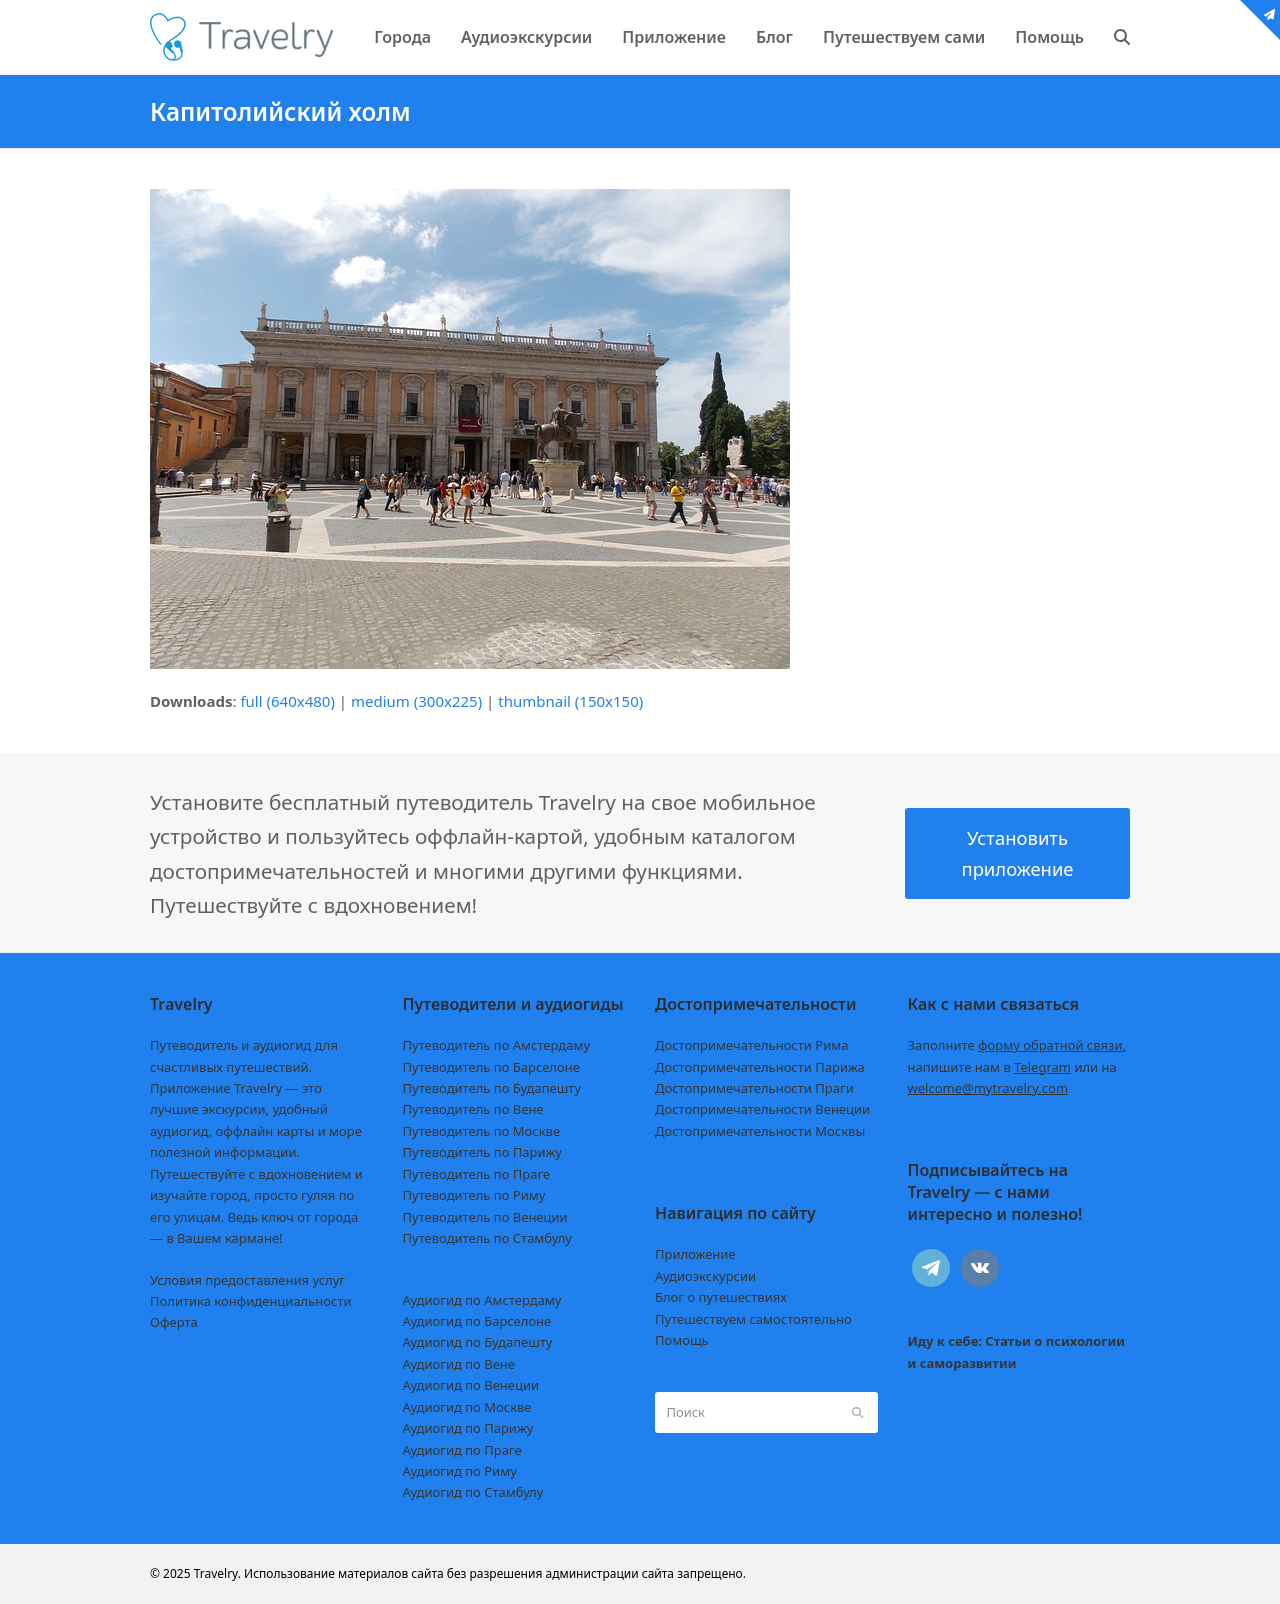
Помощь (682, 1340)
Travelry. (217, 1573)
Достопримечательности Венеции (762, 1109)
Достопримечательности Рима (751, 1045)
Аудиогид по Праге (462, 1450)
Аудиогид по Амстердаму (482, 1300)
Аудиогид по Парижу (468, 1428)
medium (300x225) (416, 701)
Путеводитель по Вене (473, 1109)
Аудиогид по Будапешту (478, 1342)
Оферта (174, 1322)
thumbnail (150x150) (570, 701)
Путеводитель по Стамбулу (487, 1238)
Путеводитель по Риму (474, 1195)
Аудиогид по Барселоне (477, 1321)
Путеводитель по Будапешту (492, 1088)
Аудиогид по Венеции (471, 1385)
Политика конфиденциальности (251, 1301)
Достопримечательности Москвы (760, 1131)
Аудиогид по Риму (460, 1471)
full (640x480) (287, 701)
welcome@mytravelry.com (988, 1088)
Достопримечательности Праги (754, 1088)
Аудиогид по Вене (459, 1364)
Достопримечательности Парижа (760, 1067)
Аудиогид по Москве (467, 1407)
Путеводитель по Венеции (485, 1217)
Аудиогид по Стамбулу (473, 1492)
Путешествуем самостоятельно (753, 1319)
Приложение (695, 1254)
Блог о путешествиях (721, 1297)
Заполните (1017, 1045)
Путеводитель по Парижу (482, 1152)
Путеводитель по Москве (482, 1131)
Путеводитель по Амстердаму (497, 1045)
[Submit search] (857, 1412)
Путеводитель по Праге (477, 1174)
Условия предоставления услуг (247, 1280)
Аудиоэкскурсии (705, 1276)
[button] (1122, 37)
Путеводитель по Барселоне (491, 1067)
